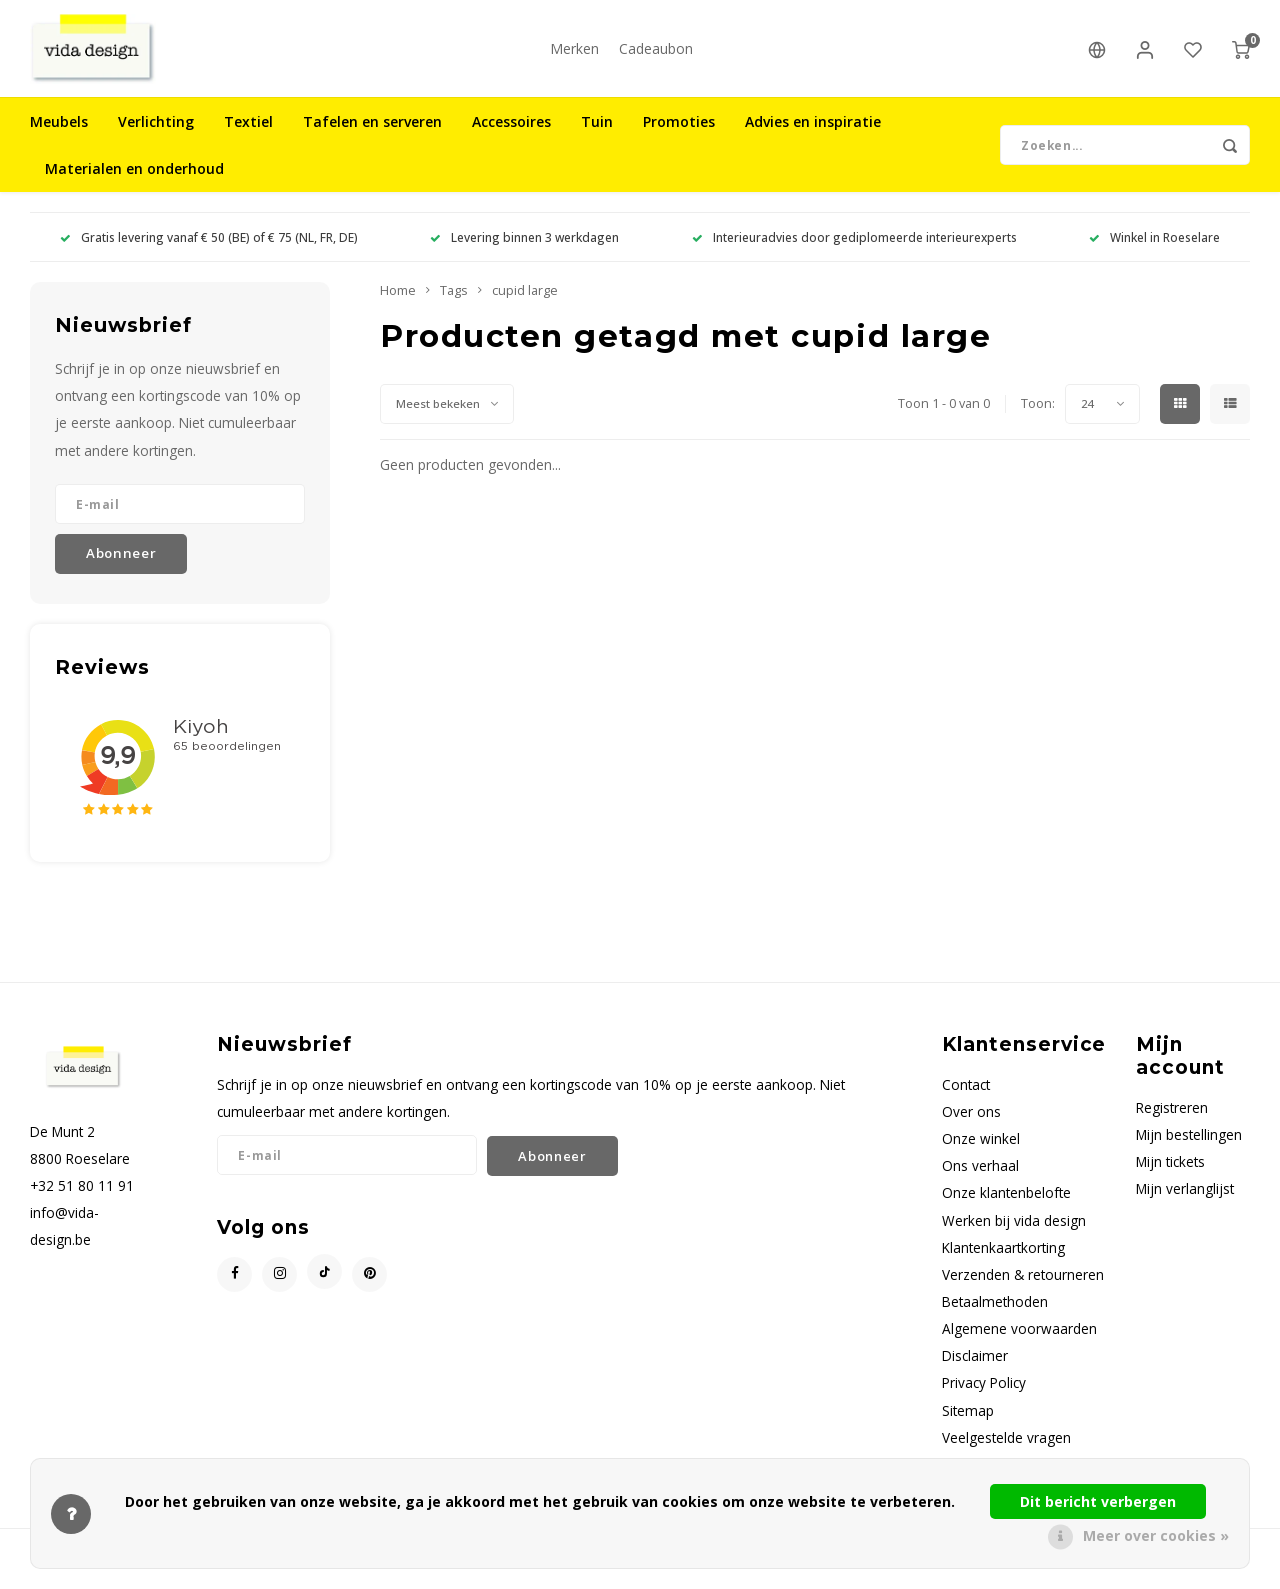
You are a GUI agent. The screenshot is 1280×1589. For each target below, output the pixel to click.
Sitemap (968, 1422)
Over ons (971, 1124)
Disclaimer (975, 1368)
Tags (454, 303)
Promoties (679, 134)
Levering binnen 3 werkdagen (524, 250)
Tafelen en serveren (372, 134)
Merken (574, 54)
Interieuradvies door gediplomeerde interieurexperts (854, 250)
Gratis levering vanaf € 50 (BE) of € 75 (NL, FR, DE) (209, 250)
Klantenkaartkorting (1003, 1260)
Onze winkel (981, 1151)
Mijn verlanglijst (1185, 1201)
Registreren (1172, 1120)
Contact (966, 1097)
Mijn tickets (1170, 1174)
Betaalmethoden (995, 1314)
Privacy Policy (984, 1395)
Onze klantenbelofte (1006, 1205)
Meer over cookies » (1156, 1535)
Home (398, 303)
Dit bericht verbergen (1098, 1501)
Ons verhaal (980, 1178)
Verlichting (156, 134)
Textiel (248, 134)
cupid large (525, 303)
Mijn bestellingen (1189, 1147)
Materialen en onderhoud (134, 181)
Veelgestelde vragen (1006, 1450)
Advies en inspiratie (813, 134)
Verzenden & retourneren (1023, 1287)
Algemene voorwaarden (1019, 1341)
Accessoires (511, 134)
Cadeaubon (656, 54)
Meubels (59, 134)
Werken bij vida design (1014, 1232)
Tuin (597, 134)
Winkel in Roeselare (1154, 250)
